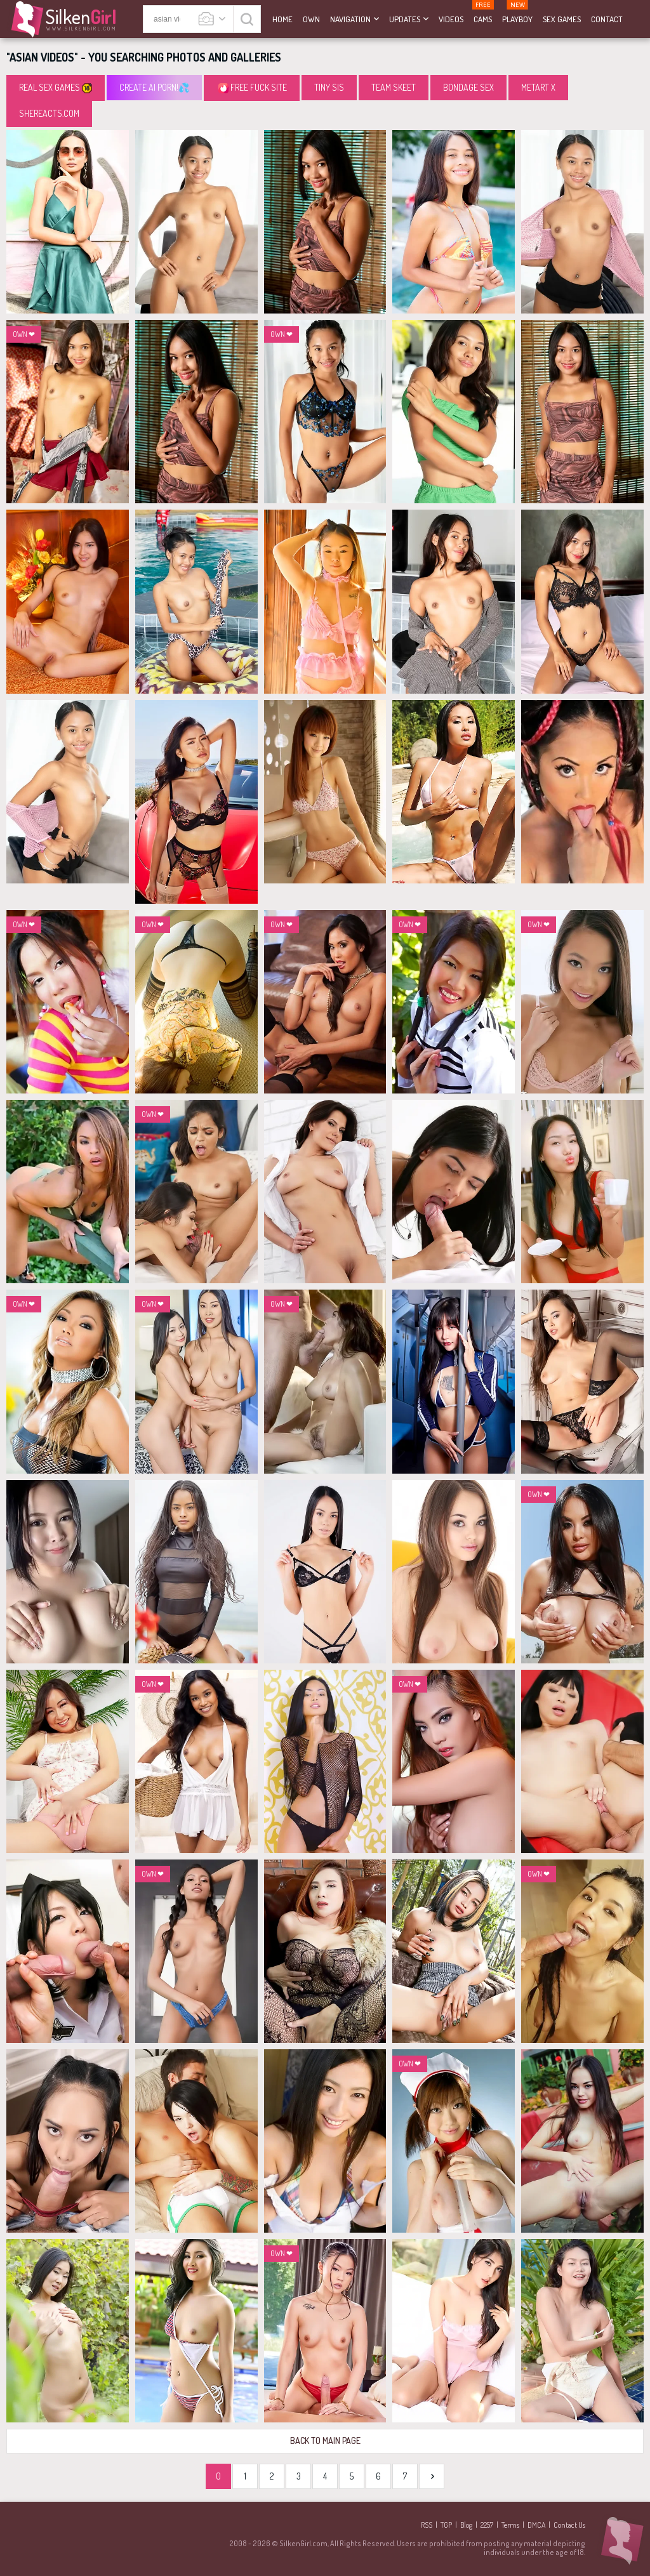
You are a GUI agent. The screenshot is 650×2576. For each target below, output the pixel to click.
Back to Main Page (325, 2440)
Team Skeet (393, 87)
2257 (487, 2525)
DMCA (536, 2525)
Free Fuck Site (252, 88)
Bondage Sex (468, 87)
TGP (446, 2525)
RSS (426, 2525)
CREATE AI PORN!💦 (154, 87)
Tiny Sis (329, 87)
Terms (510, 2525)
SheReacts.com (49, 113)
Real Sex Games (55, 88)
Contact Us (569, 2525)
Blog (466, 2525)
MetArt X (538, 87)
